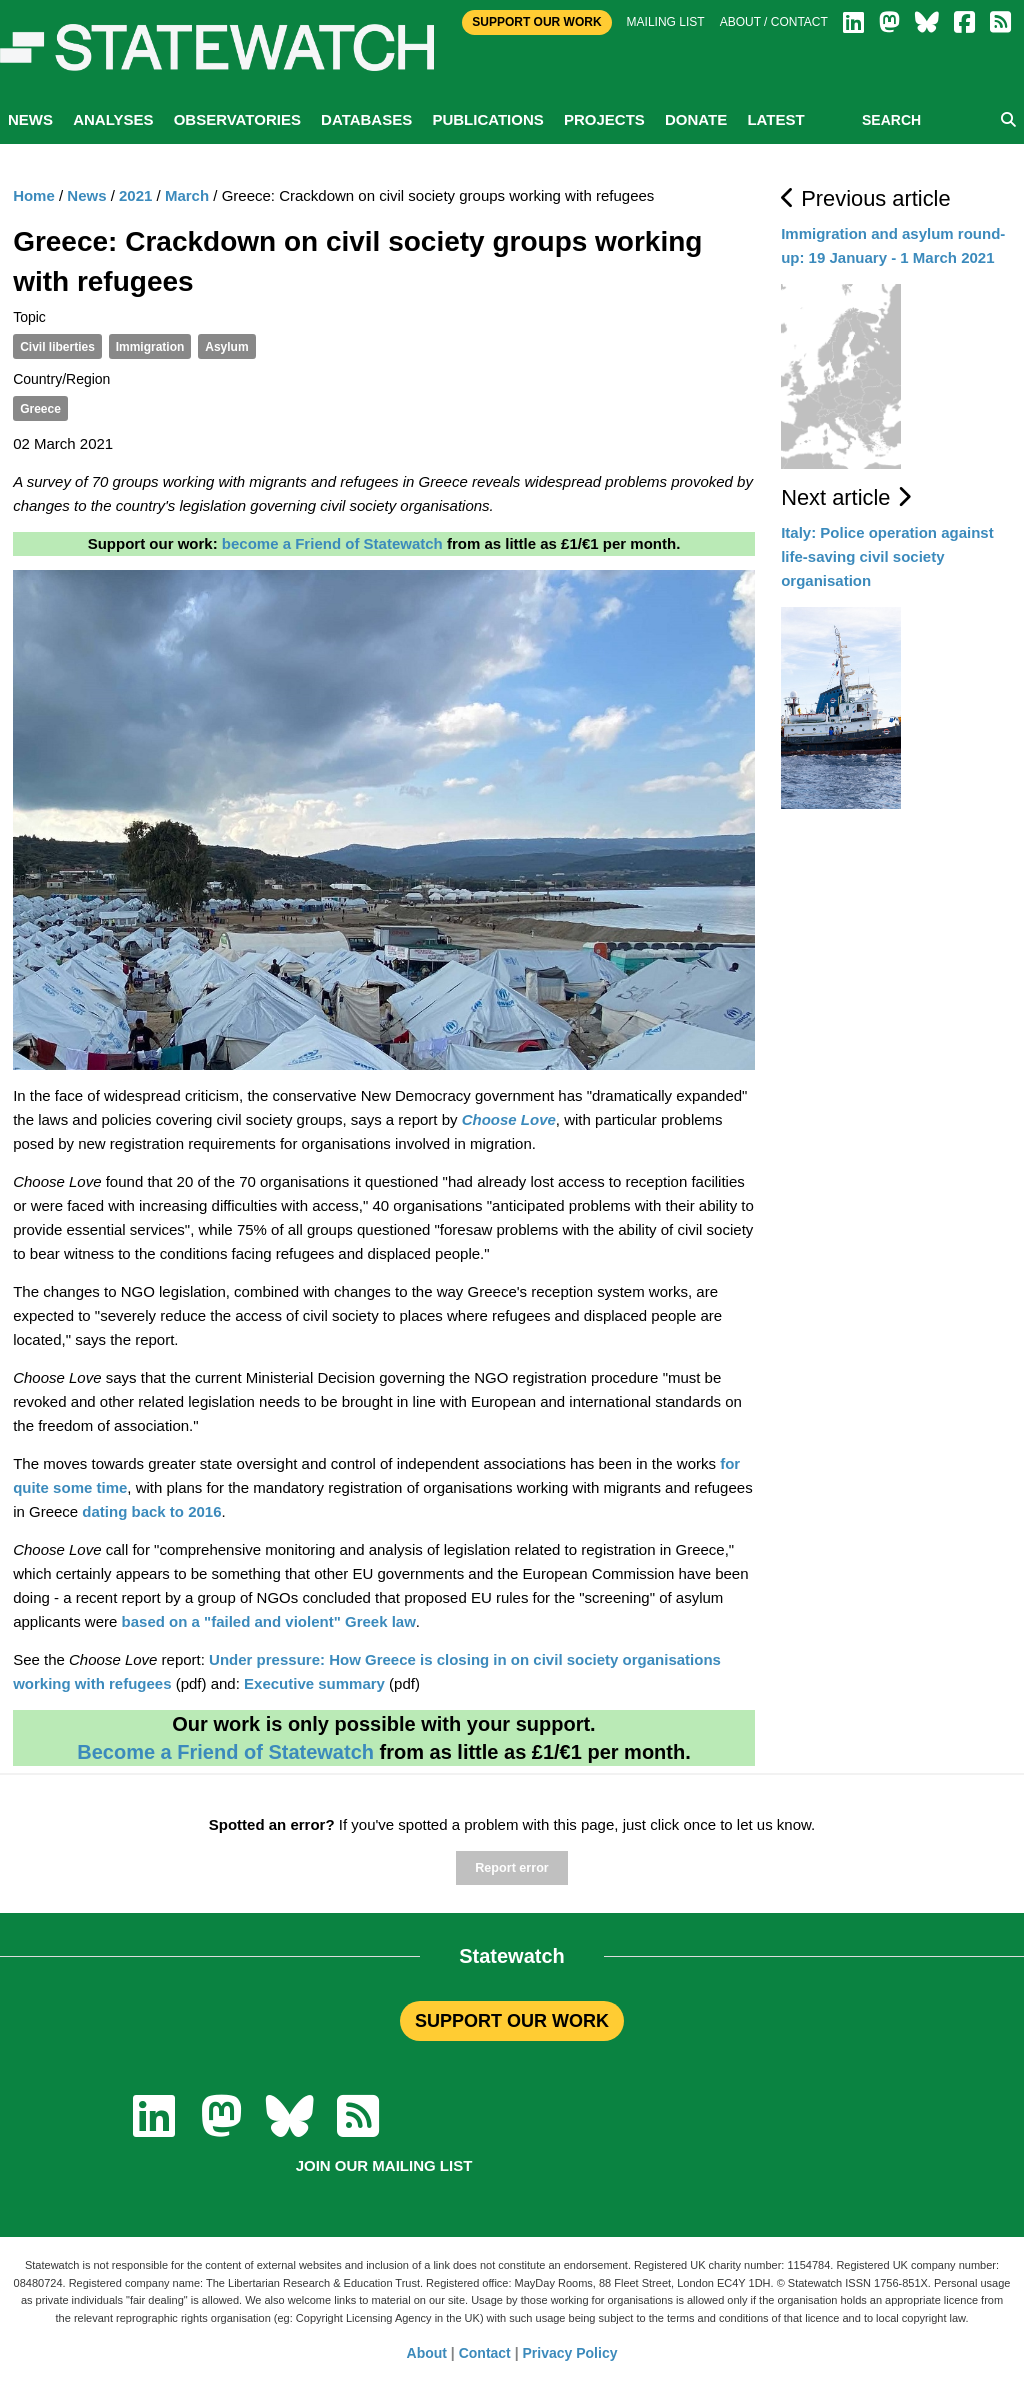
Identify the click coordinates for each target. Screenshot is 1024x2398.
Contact (485, 2353)
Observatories (237, 119)
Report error (511, 1868)
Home (34, 195)
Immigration (150, 347)
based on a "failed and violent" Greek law (269, 1621)
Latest (775, 119)
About (427, 2353)
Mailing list (666, 22)
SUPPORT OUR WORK (512, 2021)
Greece (40, 409)
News (30, 119)
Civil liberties (57, 347)
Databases (366, 119)
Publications (487, 119)
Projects (604, 119)
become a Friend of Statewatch (332, 543)
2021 (135, 195)
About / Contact (774, 22)
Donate (696, 119)
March (187, 195)
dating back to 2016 (151, 1511)
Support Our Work (536, 22)
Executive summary (314, 1683)
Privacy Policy (570, 2353)
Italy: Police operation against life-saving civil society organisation (887, 556)
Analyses (113, 119)
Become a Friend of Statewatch (225, 1752)
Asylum (226, 347)
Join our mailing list (384, 2165)
